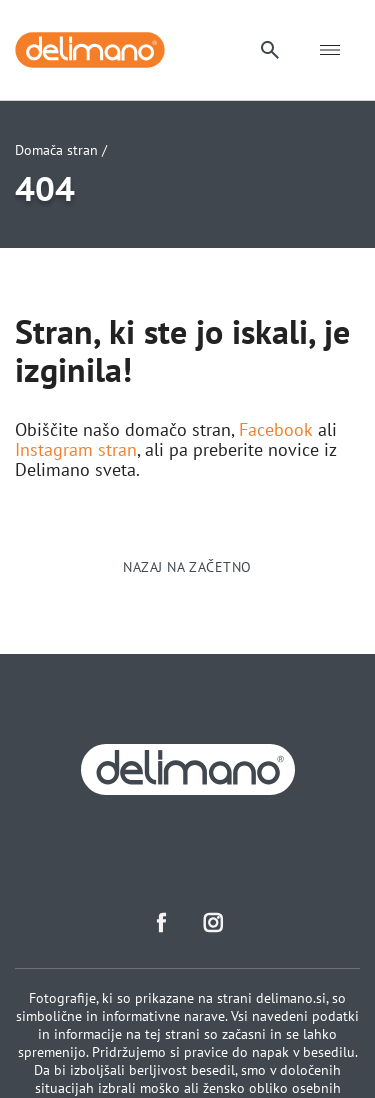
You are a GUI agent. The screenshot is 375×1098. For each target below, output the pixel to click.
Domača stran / (61, 150)
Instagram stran (76, 450)
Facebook (276, 430)
